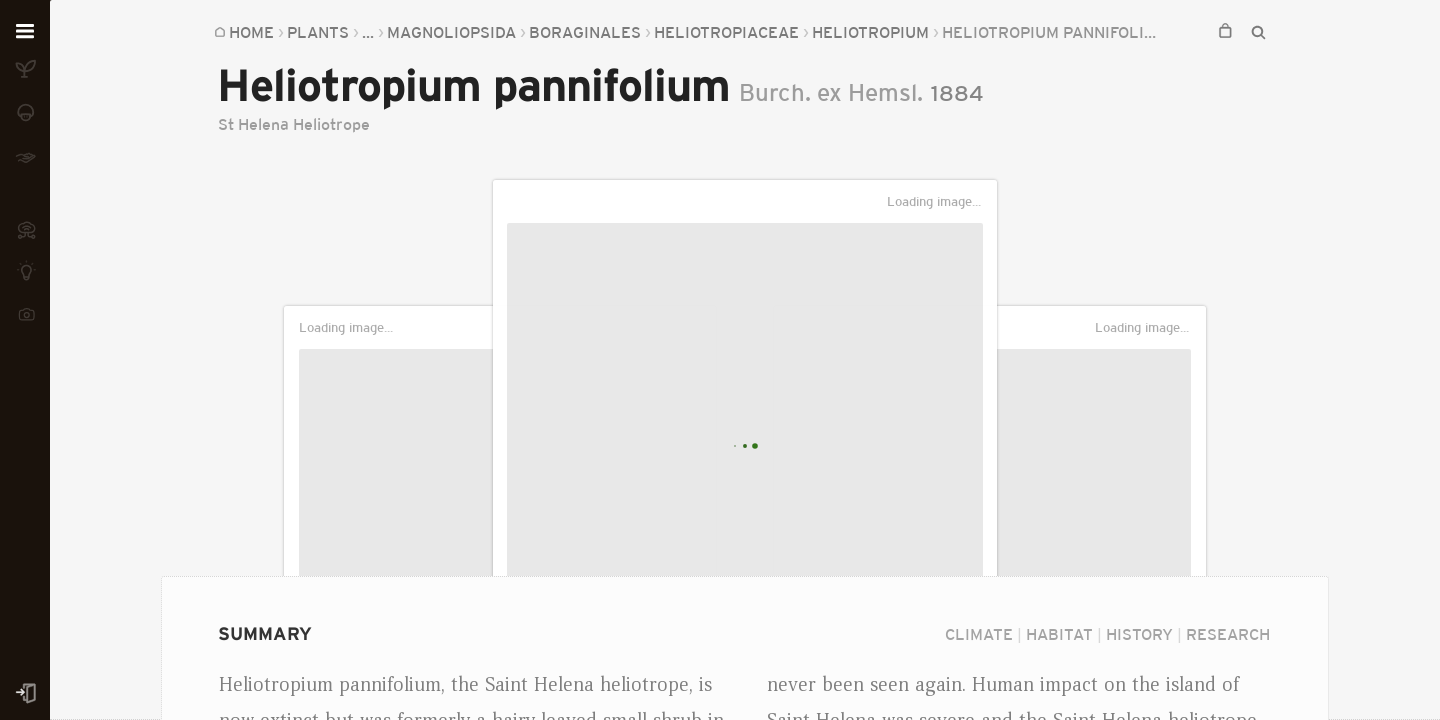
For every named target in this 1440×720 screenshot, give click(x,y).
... (368, 32)
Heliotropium (870, 32)
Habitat (1059, 634)
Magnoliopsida (451, 32)
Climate (979, 634)
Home (251, 32)
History (1139, 634)
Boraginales (585, 32)
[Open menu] (25, 32)
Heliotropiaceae (726, 32)
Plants (318, 32)
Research (1228, 634)
